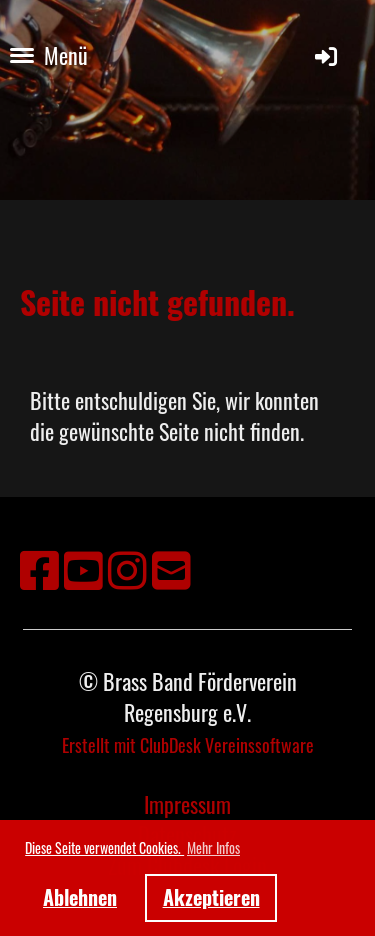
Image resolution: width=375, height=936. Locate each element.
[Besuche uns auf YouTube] (83, 567)
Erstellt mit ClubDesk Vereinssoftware (188, 745)
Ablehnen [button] (80, 897)
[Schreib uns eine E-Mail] (171, 567)
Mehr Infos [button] (213, 847)
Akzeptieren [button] (211, 897)
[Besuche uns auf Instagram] (127, 567)
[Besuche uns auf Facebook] (39, 567)
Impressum (187, 804)
